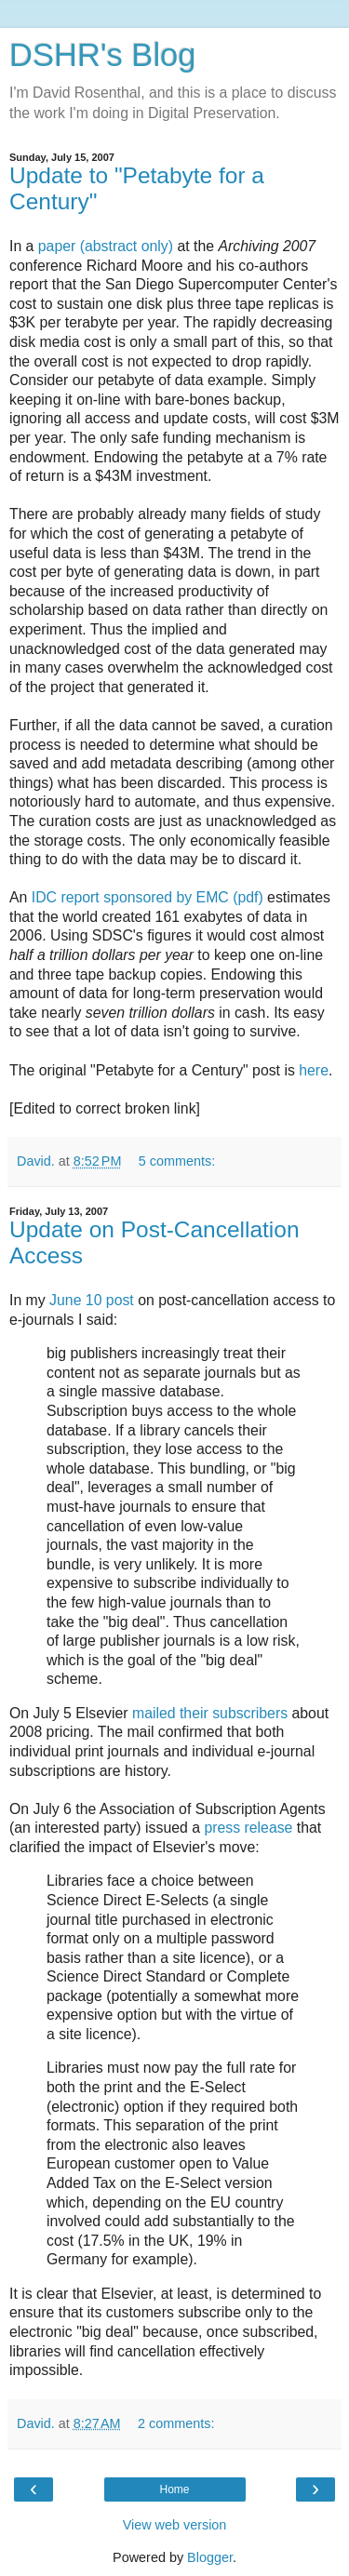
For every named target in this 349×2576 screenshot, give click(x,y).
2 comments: (176, 2423)
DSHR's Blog (102, 55)
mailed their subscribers (210, 1713)
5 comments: (177, 1161)
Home (174, 2489)
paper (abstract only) (105, 246)
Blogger (210, 2557)
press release (248, 1827)
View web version (175, 2524)
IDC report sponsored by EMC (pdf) (147, 897)
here (314, 1070)
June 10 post (91, 1300)
